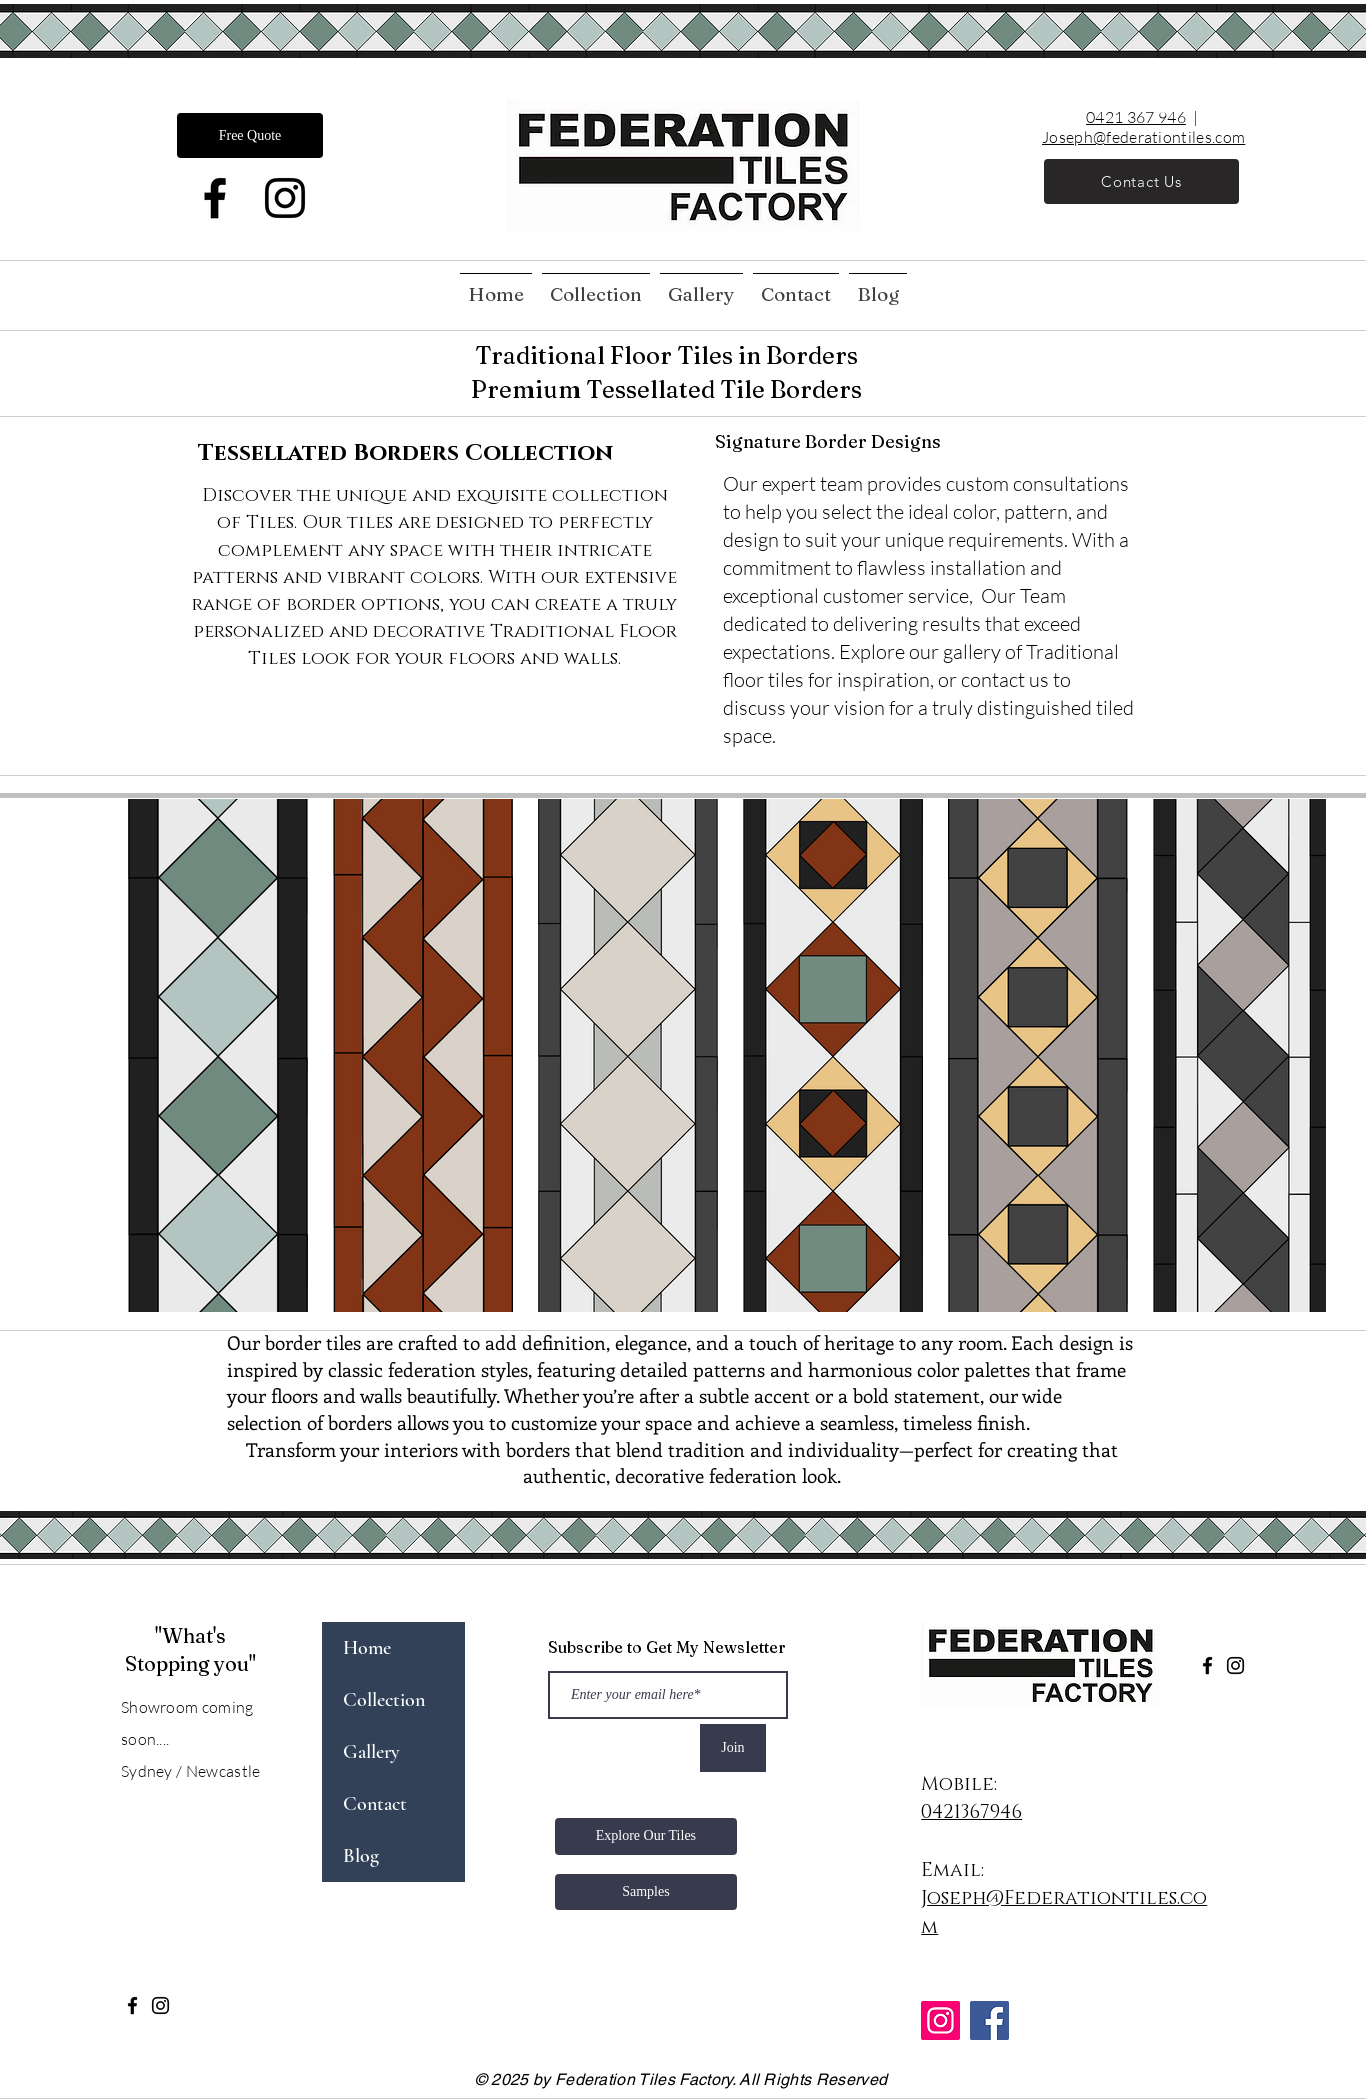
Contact (375, 1804)
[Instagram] (285, 198)
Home (367, 1648)
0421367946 (971, 1812)
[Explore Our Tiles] (646, 1836)
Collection (384, 1700)
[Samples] (646, 1892)
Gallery (371, 1752)
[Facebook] (215, 198)
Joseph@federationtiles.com (1143, 137)
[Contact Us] (1141, 181)
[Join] (733, 1748)
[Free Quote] (250, 135)
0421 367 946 (1136, 117)
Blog (361, 1856)
